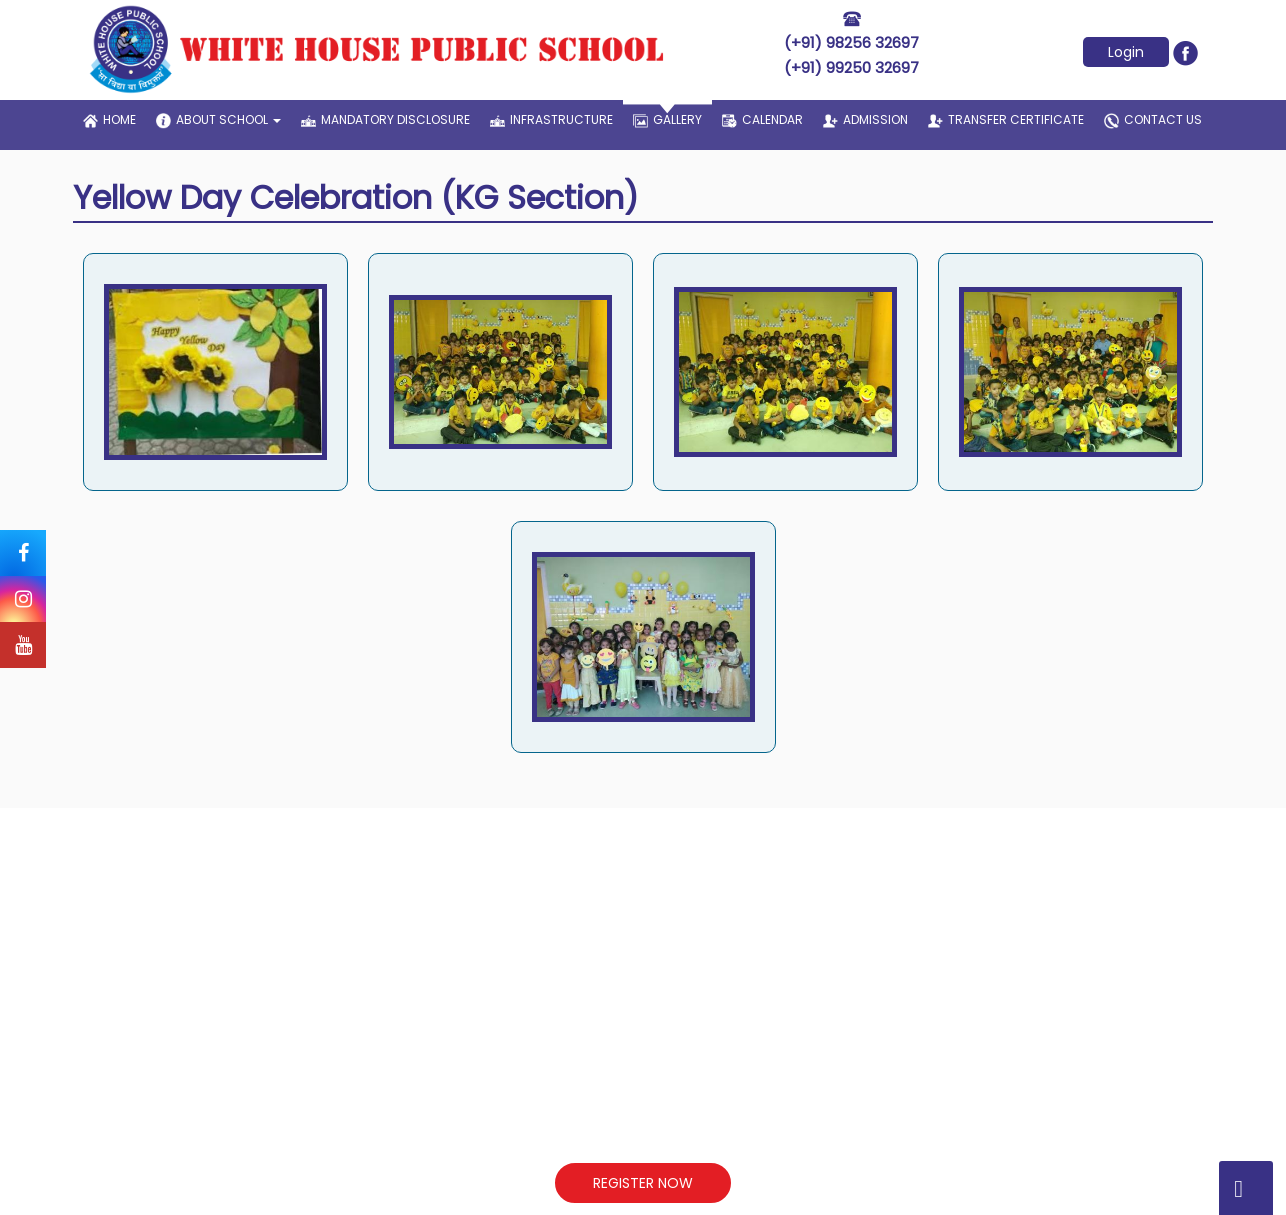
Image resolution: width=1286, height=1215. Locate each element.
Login (1126, 52)
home (109, 119)
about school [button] (218, 120)
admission (865, 119)
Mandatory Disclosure (385, 119)
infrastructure (551, 119)
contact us (1153, 120)
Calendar (762, 119)
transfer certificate (1006, 119)
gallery (667, 114)
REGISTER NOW (643, 1183)
